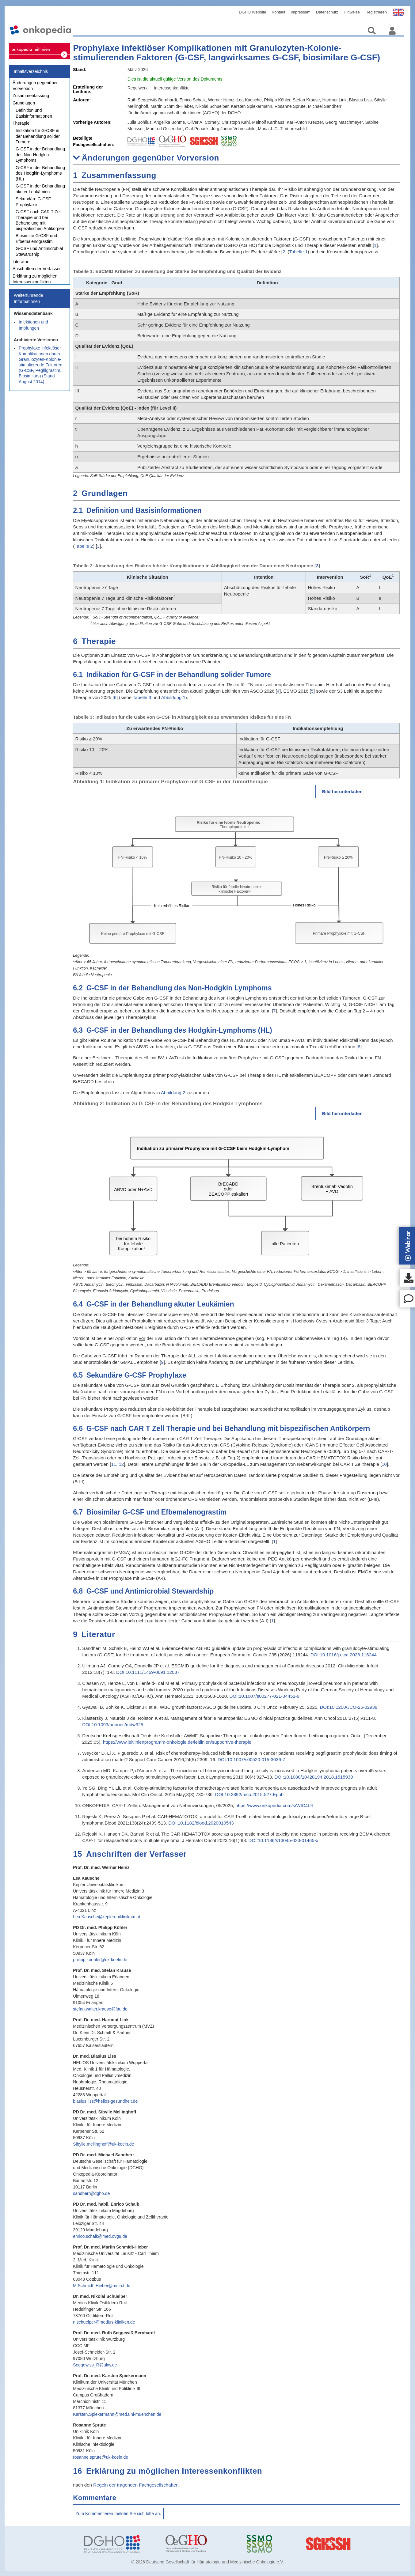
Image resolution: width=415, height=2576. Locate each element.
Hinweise (352, 12)
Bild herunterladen (342, 791)
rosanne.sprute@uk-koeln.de (100, 2457)
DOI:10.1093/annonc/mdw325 (112, 1724)
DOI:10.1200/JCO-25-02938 (349, 1707)
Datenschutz (327, 12)
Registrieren (376, 12)
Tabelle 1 (298, 251)
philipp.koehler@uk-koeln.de (100, 1959)
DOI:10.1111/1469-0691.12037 (148, 1672)
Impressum (300, 12)
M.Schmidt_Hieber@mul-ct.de (101, 2285)
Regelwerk (138, 87)
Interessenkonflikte (172, 87)
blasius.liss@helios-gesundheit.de (105, 2101)
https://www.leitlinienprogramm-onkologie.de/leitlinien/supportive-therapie (177, 1742)
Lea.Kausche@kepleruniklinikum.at (106, 1916)
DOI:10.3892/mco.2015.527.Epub (249, 1794)
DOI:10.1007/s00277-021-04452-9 (264, 1696)
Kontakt (278, 12)
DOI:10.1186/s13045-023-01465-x (283, 1840)
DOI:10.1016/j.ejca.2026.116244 (343, 1654)
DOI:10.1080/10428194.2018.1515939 (313, 1777)
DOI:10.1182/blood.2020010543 (201, 1822)
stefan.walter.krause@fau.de (100, 2009)
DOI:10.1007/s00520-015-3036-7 (251, 1759)
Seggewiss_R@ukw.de (95, 2364)
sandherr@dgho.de (91, 2193)
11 (113, 1464)
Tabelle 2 (83, 546)
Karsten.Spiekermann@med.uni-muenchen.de (117, 2414)
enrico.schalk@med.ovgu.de (100, 2236)
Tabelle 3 (142, 697)
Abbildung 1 (173, 697)
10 (384, 1464)
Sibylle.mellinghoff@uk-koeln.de (103, 2144)
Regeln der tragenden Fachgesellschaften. (136, 2484)
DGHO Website (252, 12)
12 (121, 1464)
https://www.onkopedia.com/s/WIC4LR (274, 1805)
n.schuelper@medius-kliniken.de (104, 2322)
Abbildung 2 (173, 1092)
